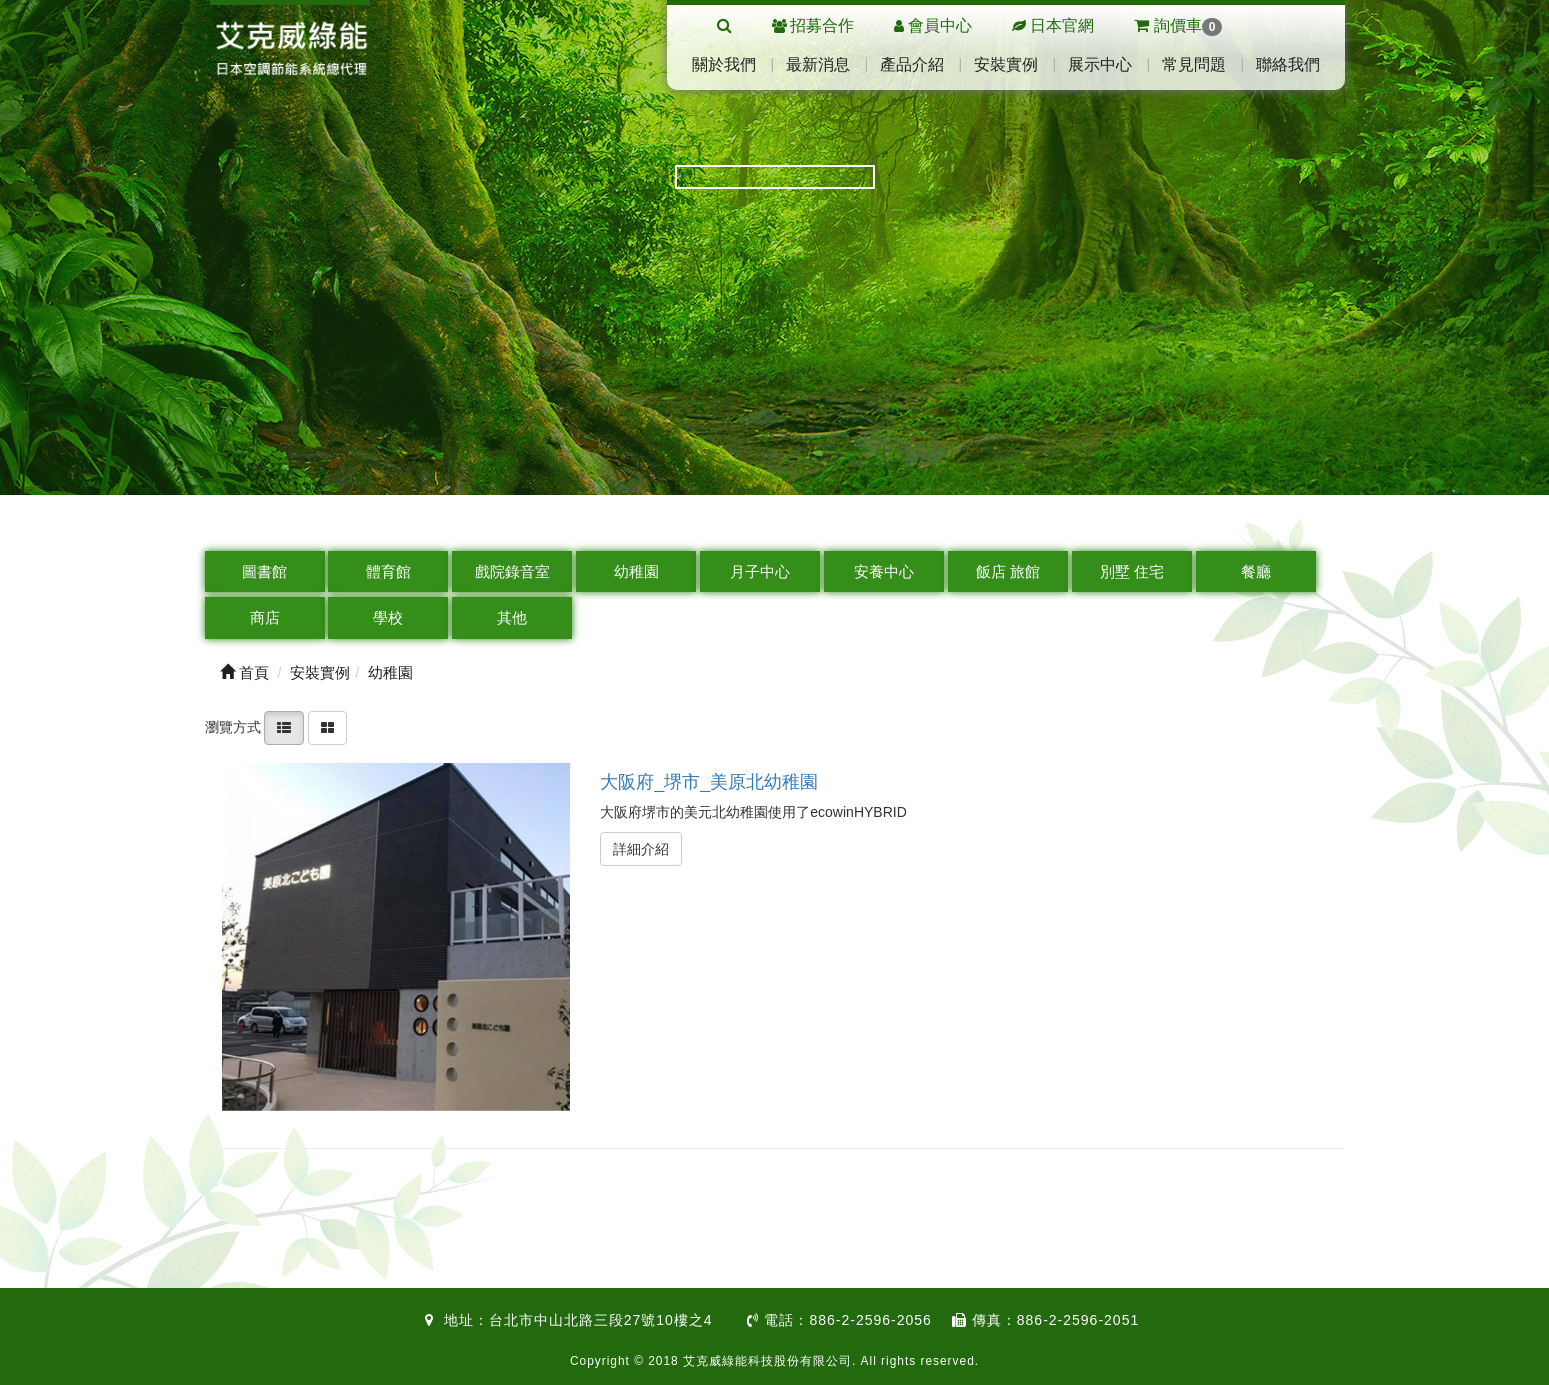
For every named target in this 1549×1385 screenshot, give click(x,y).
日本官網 (1062, 25)
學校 (388, 617)
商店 (265, 617)
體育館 (388, 571)
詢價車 (1178, 25)
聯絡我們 (1288, 64)
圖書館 (264, 571)
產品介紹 (912, 64)
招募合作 (822, 25)
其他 (512, 617)
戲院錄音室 (512, 571)
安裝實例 (1006, 64)
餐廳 (1256, 571)
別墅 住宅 (1132, 571)
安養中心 (884, 571)
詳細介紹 (641, 849)
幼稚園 (636, 571)
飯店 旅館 (1008, 571)
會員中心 (940, 25)
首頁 (244, 672)
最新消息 (818, 64)
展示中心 (1100, 64)
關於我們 (724, 64)
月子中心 (760, 571)
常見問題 (1194, 64)
